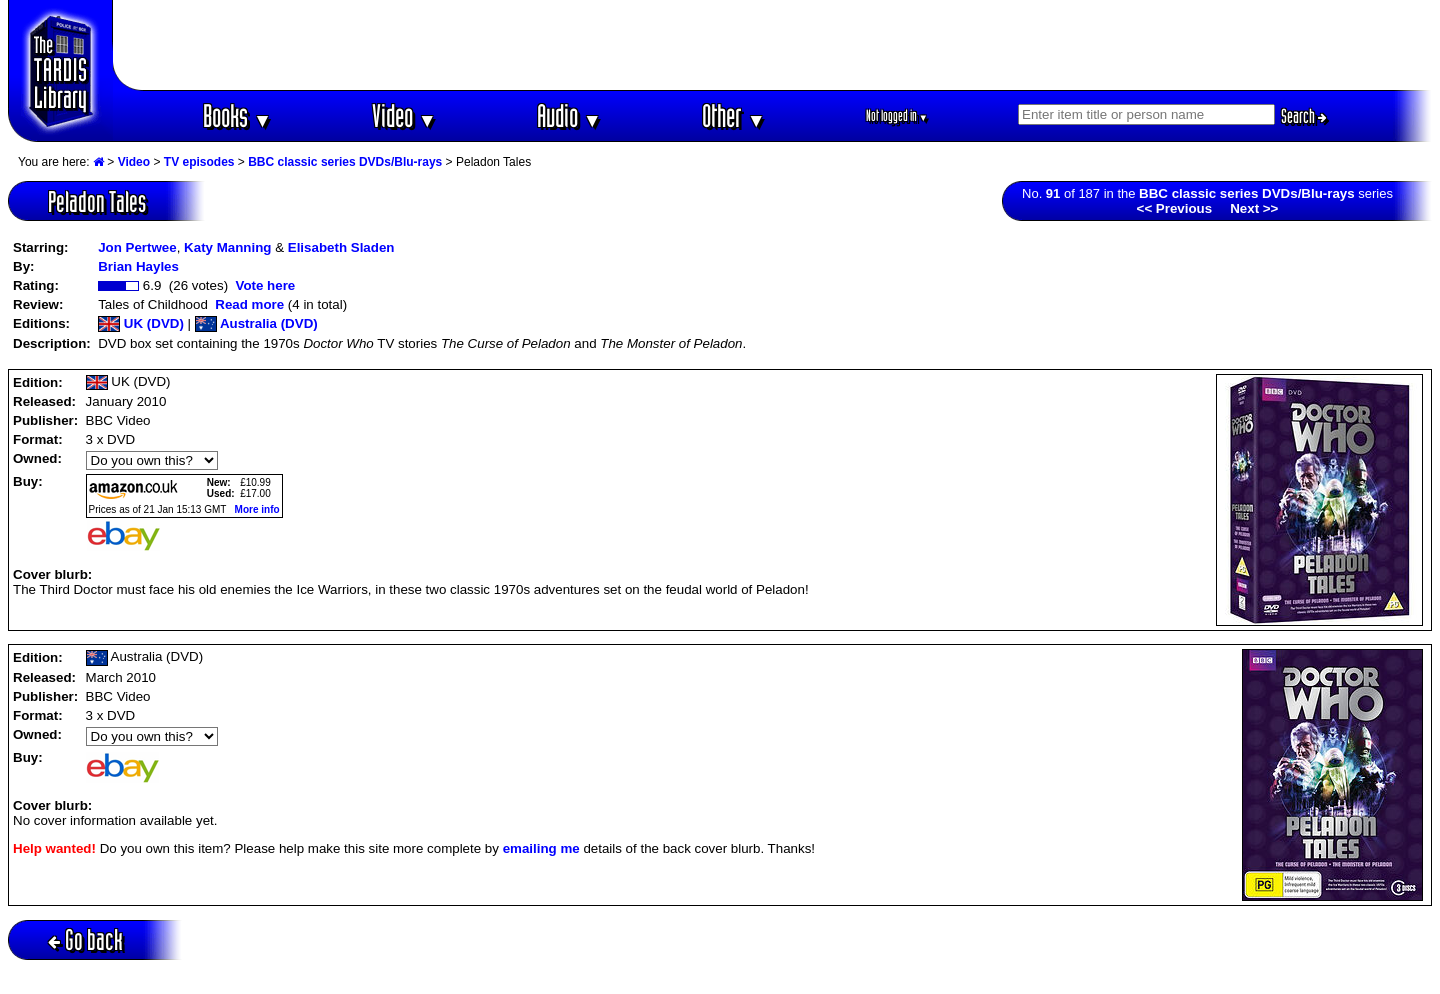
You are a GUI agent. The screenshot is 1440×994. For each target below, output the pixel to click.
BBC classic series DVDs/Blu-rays (345, 162)
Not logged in (897, 115)
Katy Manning (227, 247)
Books (237, 115)
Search (1304, 116)
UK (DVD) (141, 323)
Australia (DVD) (256, 323)
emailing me (541, 848)
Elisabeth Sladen (341, 247)
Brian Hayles (138, 266)
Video (404, 115)
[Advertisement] (773, 45)
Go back (85, 939)
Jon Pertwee (137, 247)
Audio (569, 115)
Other (734, 115)
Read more (249, 304)
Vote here (265, 285)
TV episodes (199, 162)
